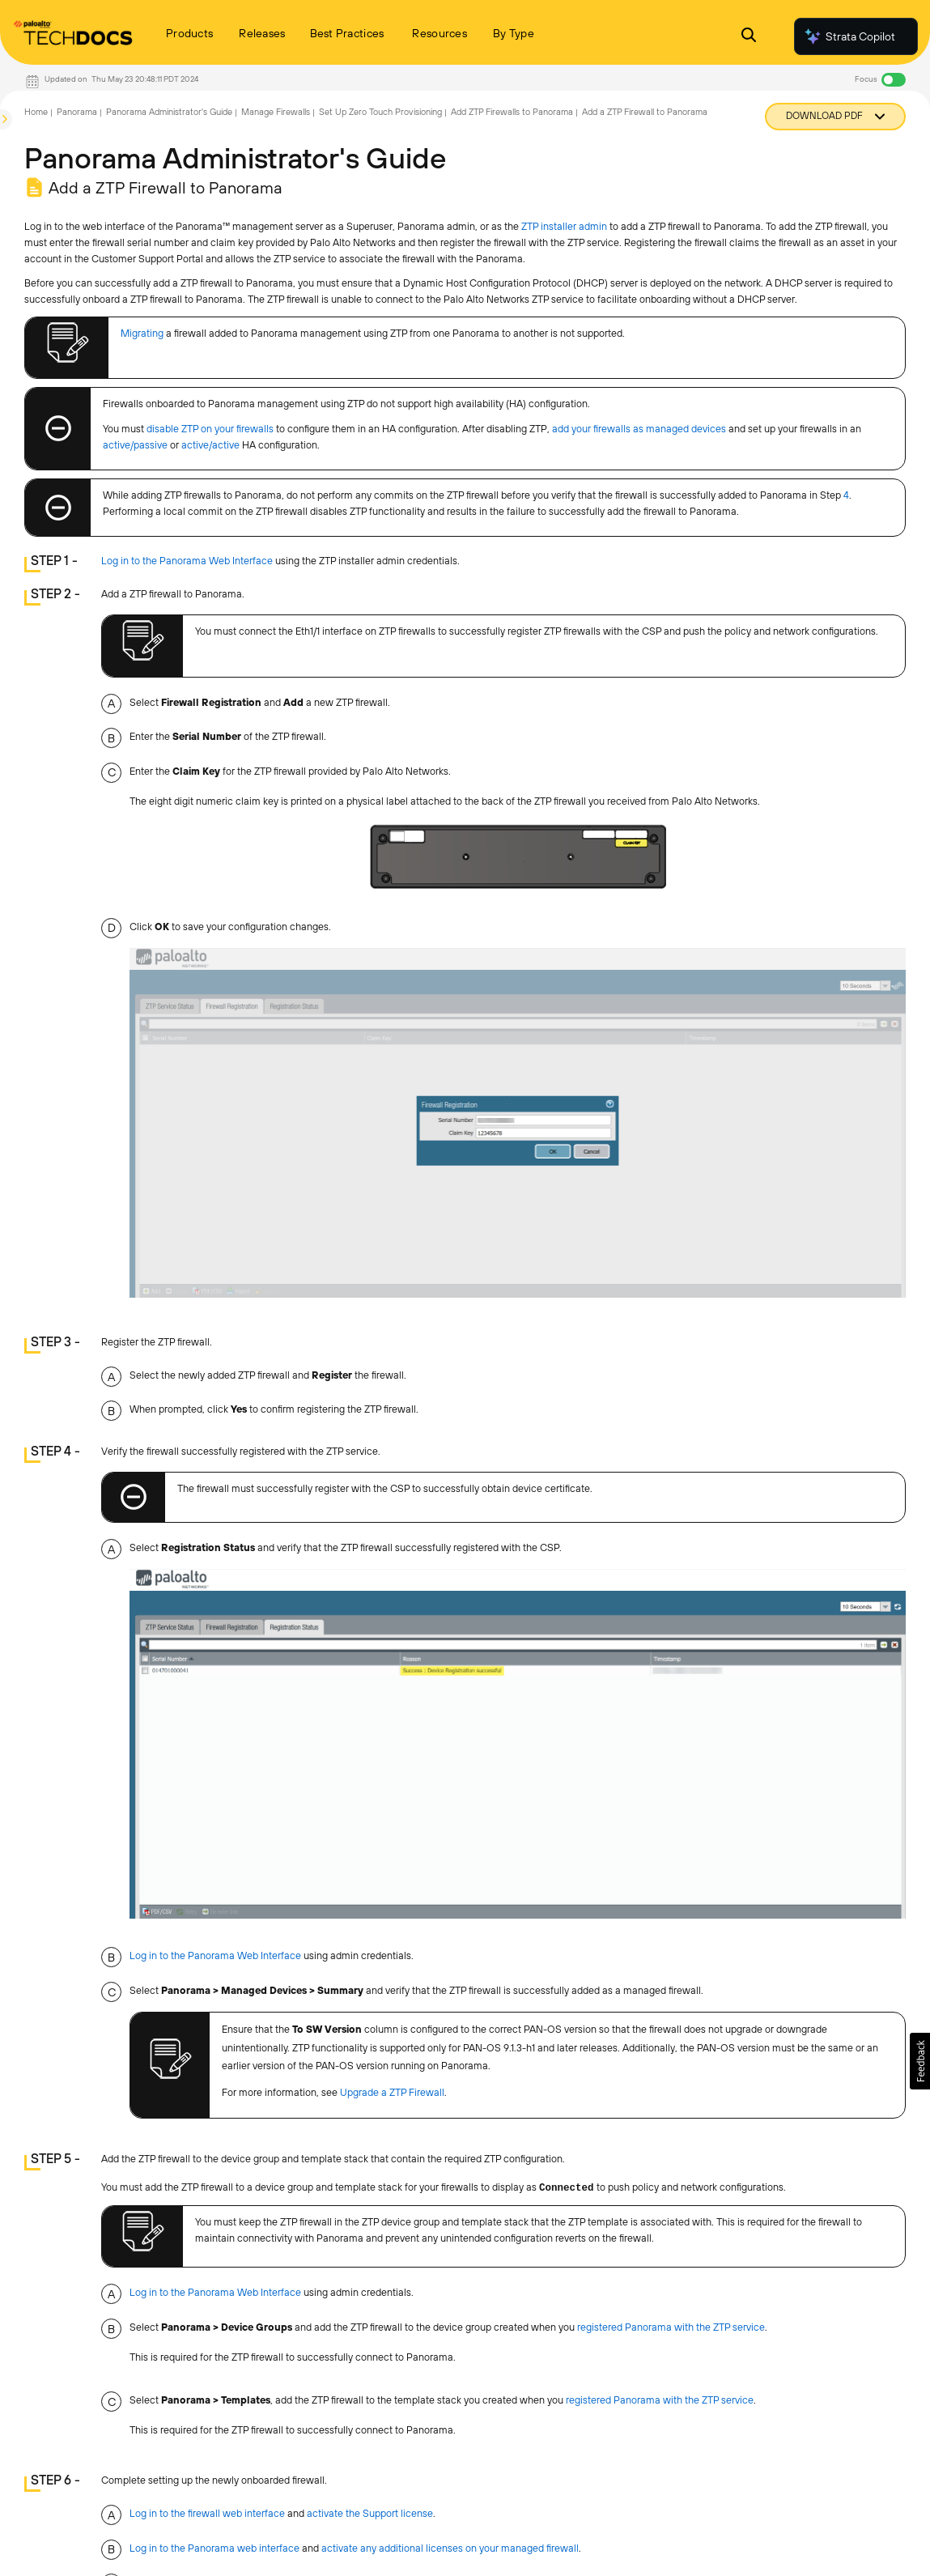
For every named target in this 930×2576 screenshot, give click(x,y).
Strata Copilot (849, 36)
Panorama (77, 112)
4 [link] (846, 495)
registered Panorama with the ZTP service (671, 2327)
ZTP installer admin (564, 226)
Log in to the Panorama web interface (214, 2548)
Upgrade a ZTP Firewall (392, 2092)
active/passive (135, 445)
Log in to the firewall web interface (207, 2513)
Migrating (142, 333)
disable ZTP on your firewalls (210, 429)
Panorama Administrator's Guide (169, 112)
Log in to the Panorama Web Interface (187, 561)
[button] (920, 2061)
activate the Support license (370, 2513)
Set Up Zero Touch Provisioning (380, 112)
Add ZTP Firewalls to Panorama (512, 112)
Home (36, 112)
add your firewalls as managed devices (639, 429)
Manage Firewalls (275, 112)
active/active (210, 445)
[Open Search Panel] (749, 37)
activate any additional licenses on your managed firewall (450, 2548)
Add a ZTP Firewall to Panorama (644, 112)
